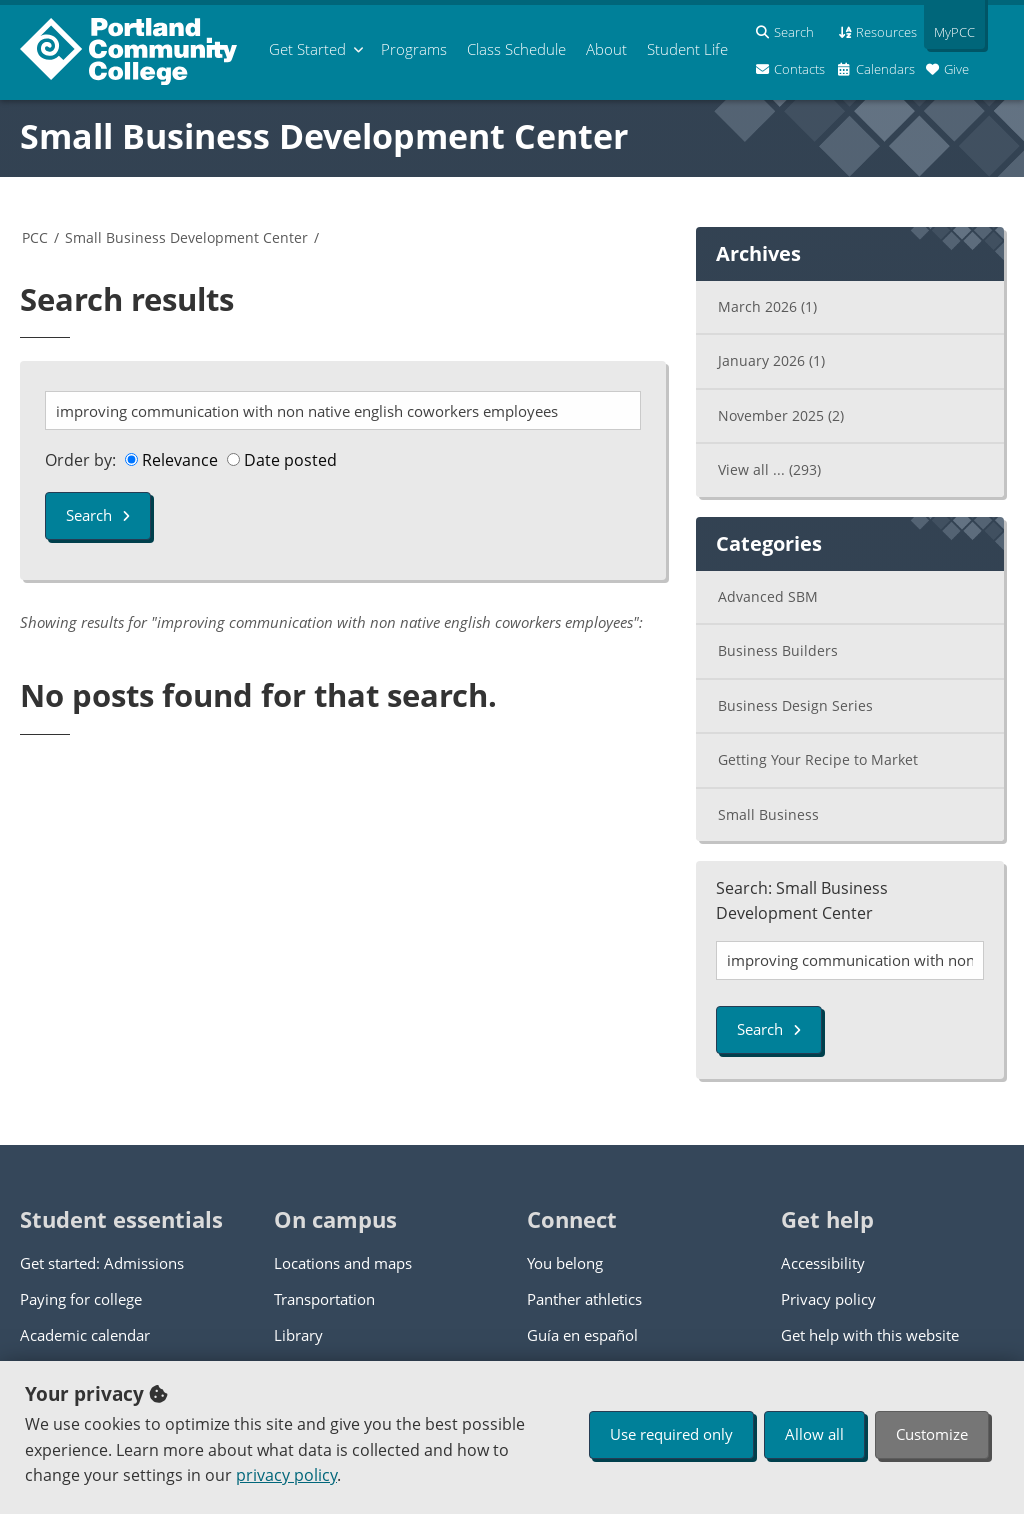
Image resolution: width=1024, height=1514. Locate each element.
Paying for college (81, 1299)
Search (98, 515)
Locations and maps (343, 1263)
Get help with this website (870, 1335)
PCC (35, 237)
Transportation (324, 1299)
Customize (932, 1434)
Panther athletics (584, 1299)
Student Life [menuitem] (687, 49)
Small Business (768, 814)
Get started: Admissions (102, 1263)
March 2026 (767, 306)
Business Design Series (795, 705)
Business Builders (778, 650)
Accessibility (823, 1263)
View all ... (769, 469)
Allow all (814, 1434)
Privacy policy (828, 1299)
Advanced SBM (768, 596)
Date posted (282, 460)
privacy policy (286, 1475)
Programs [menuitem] (414, 49)
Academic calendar (85, 1335)
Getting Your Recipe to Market (818, 759)
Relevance (171, 460)
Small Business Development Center (324, 136)
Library (298, 1335)
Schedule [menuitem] (516, 49)
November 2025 (781, 415)
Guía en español (582, 1335)
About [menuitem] (606, 49)
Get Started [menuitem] (307, 49)
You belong (565, 1263)
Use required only (671, 1434)
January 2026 (771, 360)
